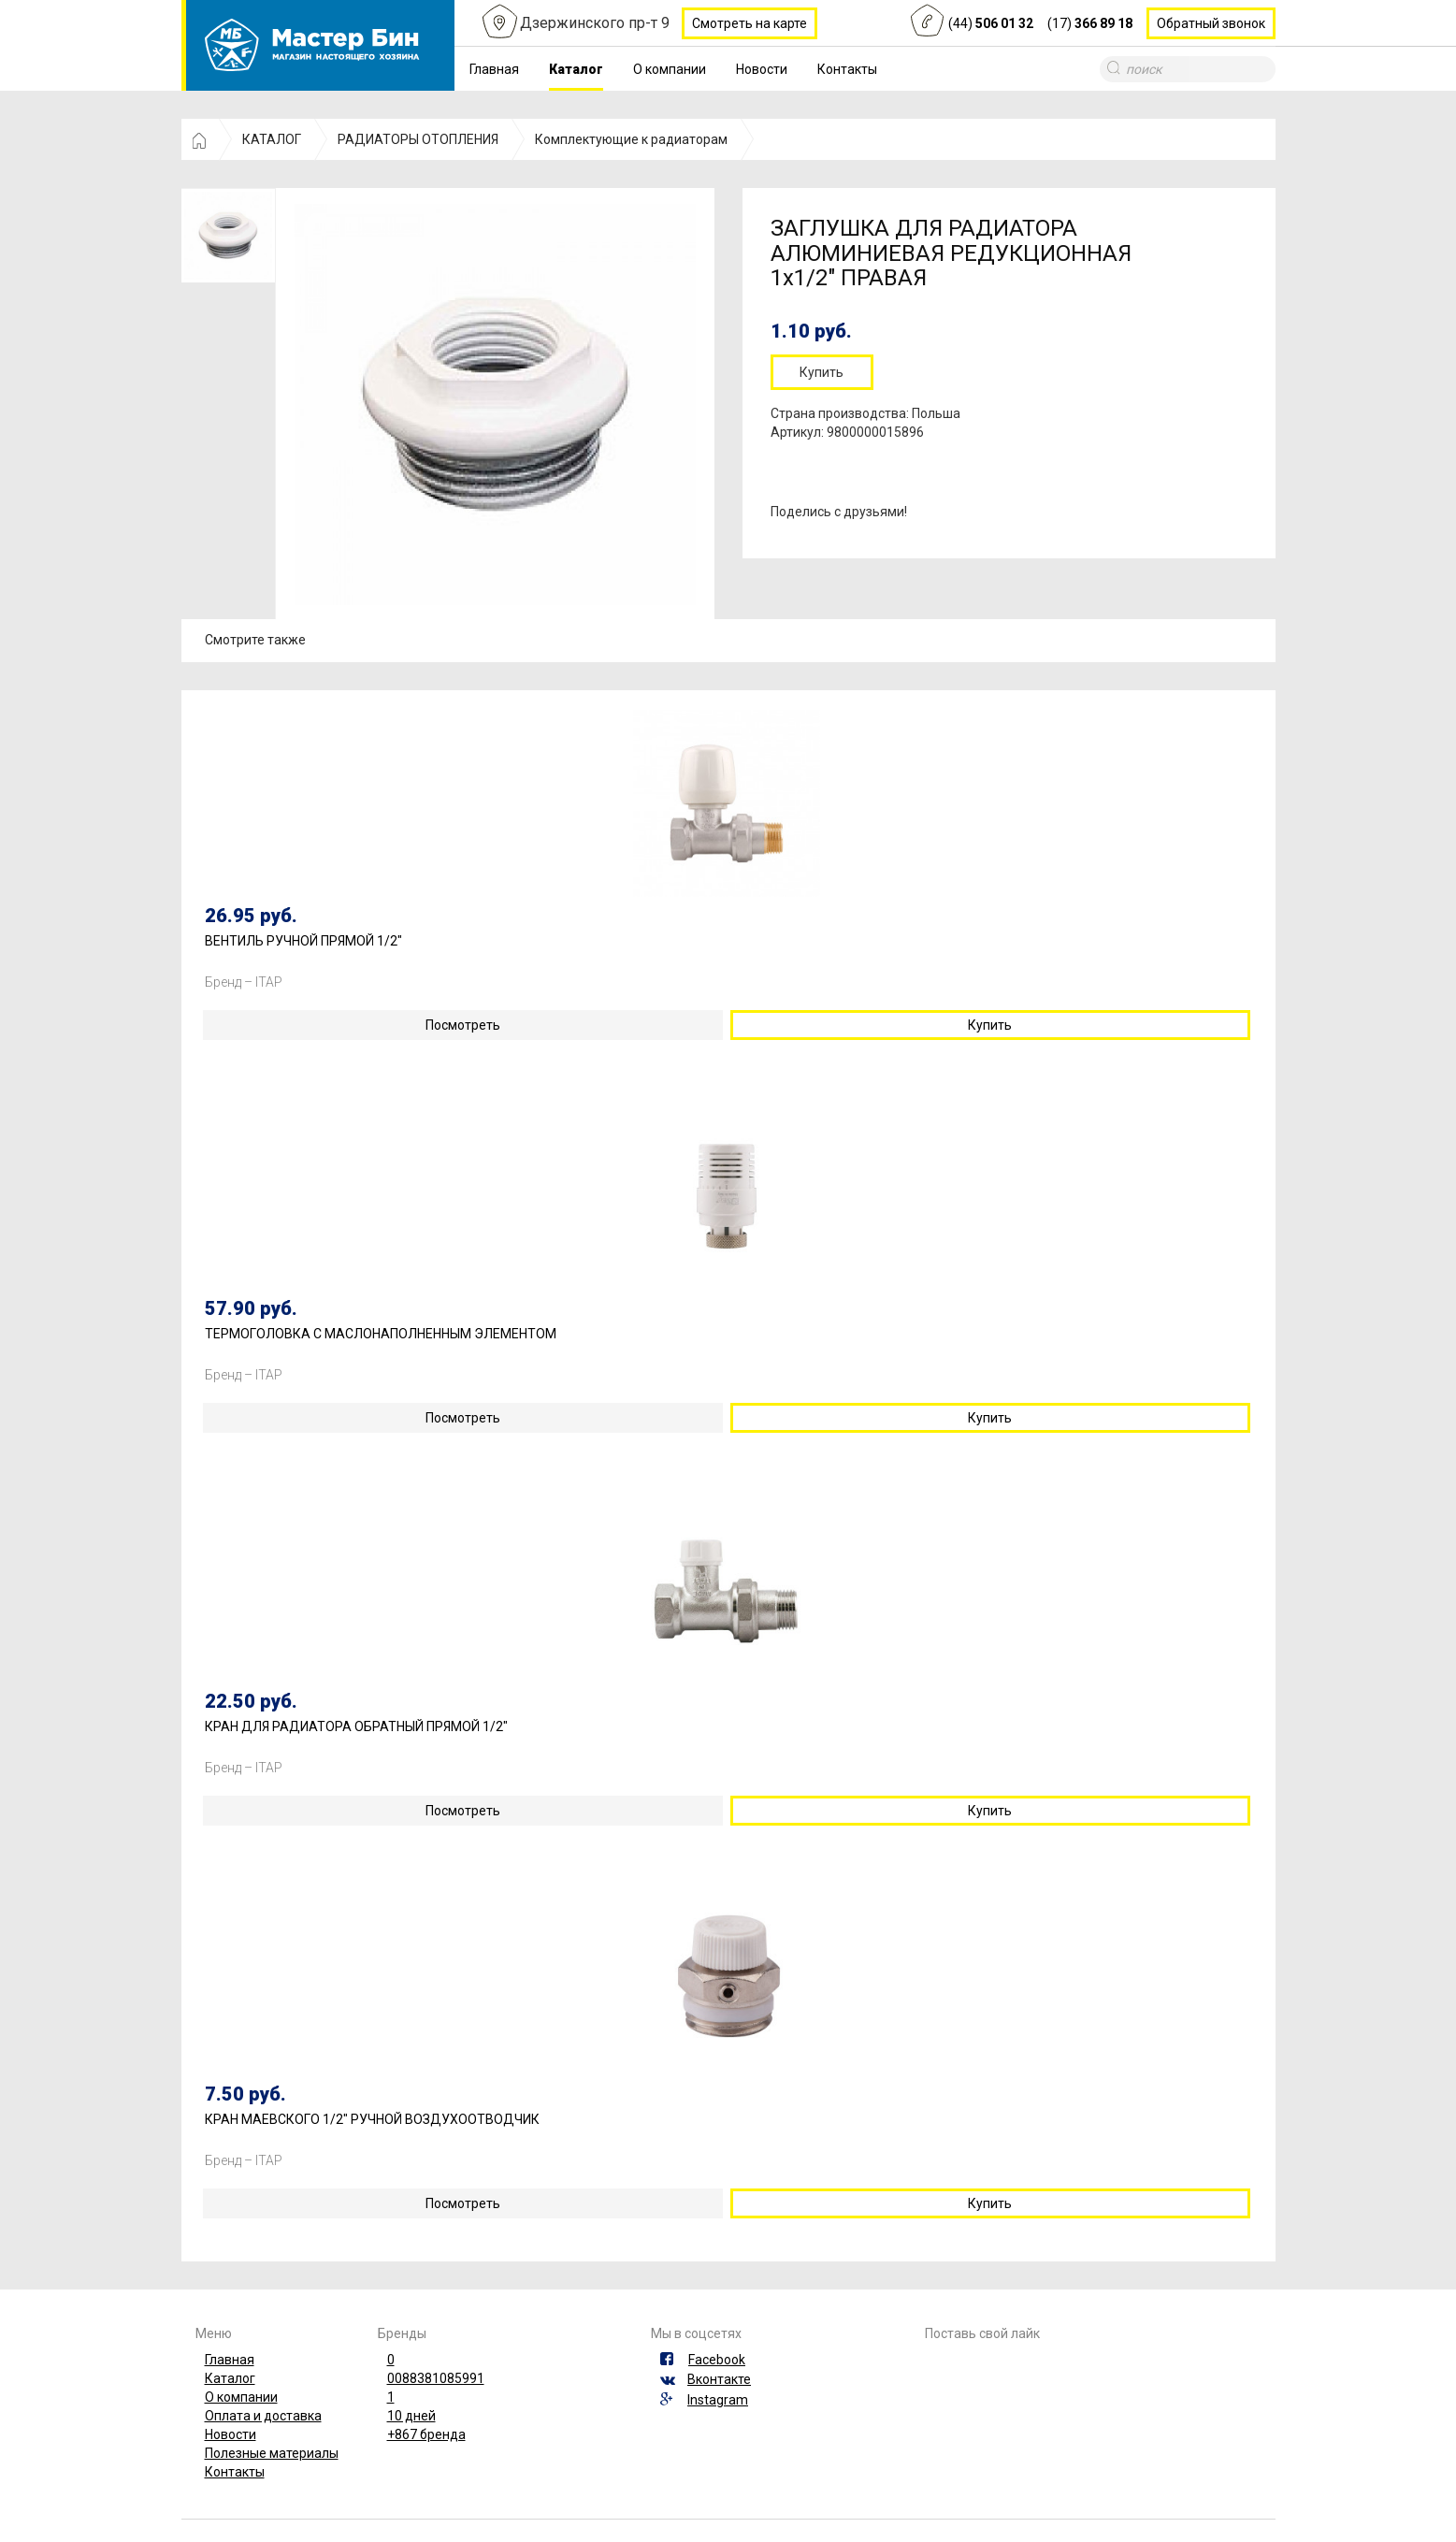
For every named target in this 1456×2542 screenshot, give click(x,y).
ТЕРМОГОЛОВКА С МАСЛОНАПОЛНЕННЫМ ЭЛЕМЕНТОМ (380, 1334)
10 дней (411, 2415)
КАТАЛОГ (271, 139)
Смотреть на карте (749, 23)
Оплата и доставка (263, 2415)
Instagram (717, 2399)
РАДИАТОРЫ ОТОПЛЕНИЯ (418, 139)
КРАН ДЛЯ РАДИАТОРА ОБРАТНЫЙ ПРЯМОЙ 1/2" (356, 1727)
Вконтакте (719, 2379)
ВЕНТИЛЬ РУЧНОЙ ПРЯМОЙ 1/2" (303, 941)
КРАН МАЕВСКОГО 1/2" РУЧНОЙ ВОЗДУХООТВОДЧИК (372, 2120)
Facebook (716, 2359)
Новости (761, 69)
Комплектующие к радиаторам (631, 139)
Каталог (576, 69)
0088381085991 (435, 2378)
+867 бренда (426, 2434)
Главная (494, 69)
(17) (1089, 23)
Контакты (847, 69)
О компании (669, 69)
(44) (990, 23)
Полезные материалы (272, 2453)
